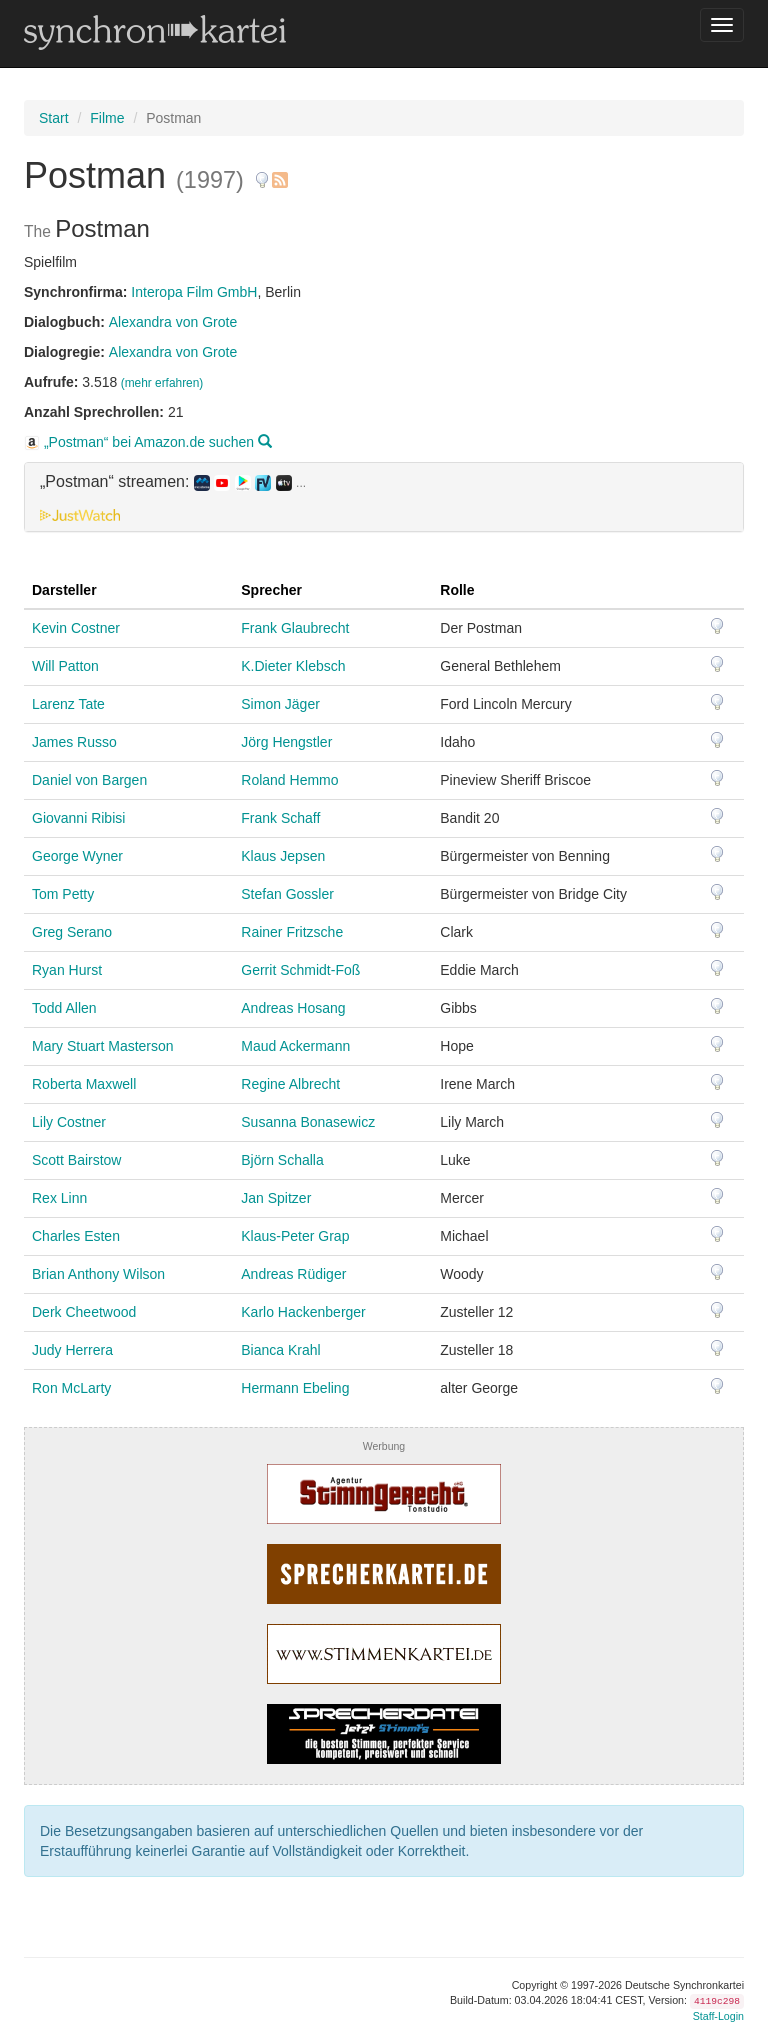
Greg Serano (72, 932)
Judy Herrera (72, 1350)
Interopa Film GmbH (194, 292)
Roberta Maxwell (84, 1084)
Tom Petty (63, 894)
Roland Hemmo (289, 780)
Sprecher (271, 590)
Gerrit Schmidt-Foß (300, 970)
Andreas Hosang (293, 1008)
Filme (107, 118)
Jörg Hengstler (286, 742)
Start (54, 118)
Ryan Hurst (67, 970)
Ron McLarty (71, 1388)
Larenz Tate (68, 704)
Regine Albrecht (290, 1084)
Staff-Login (718, 2016)
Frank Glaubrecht (295, 628)
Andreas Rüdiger (293, 1274)
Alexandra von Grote (173, 322)
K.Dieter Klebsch (293, 666)
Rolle (457, 590)
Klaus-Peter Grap (295, 1236)
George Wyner (77, 856)
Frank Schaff (280, 818)
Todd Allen (64, 1008)
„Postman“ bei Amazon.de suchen (148, 442)
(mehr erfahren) (162, 383)
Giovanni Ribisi (78, 818)
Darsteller (64, 590)
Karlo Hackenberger (303, 1312)
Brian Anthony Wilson (98, 1274)
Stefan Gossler (287, 894)
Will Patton (65, 666)
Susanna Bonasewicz (308, 1122)
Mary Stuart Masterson (103, 1046)
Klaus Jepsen (283, 856)
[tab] (384, 497)
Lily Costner (69, 1122)
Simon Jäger (280, 704)
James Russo (74, 742)
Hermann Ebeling (295, 1388)
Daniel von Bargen (89, 780)
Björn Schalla (282, 1160)
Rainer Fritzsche (292, 932)
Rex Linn (59, 1198)
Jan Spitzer (276, 1198)
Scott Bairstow (76, 1160)
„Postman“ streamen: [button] (173, 482)
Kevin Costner (76, 628)
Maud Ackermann (295, 1046)
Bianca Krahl (280, 1350)
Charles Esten (76, 1236)
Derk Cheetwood (84, 1312)
